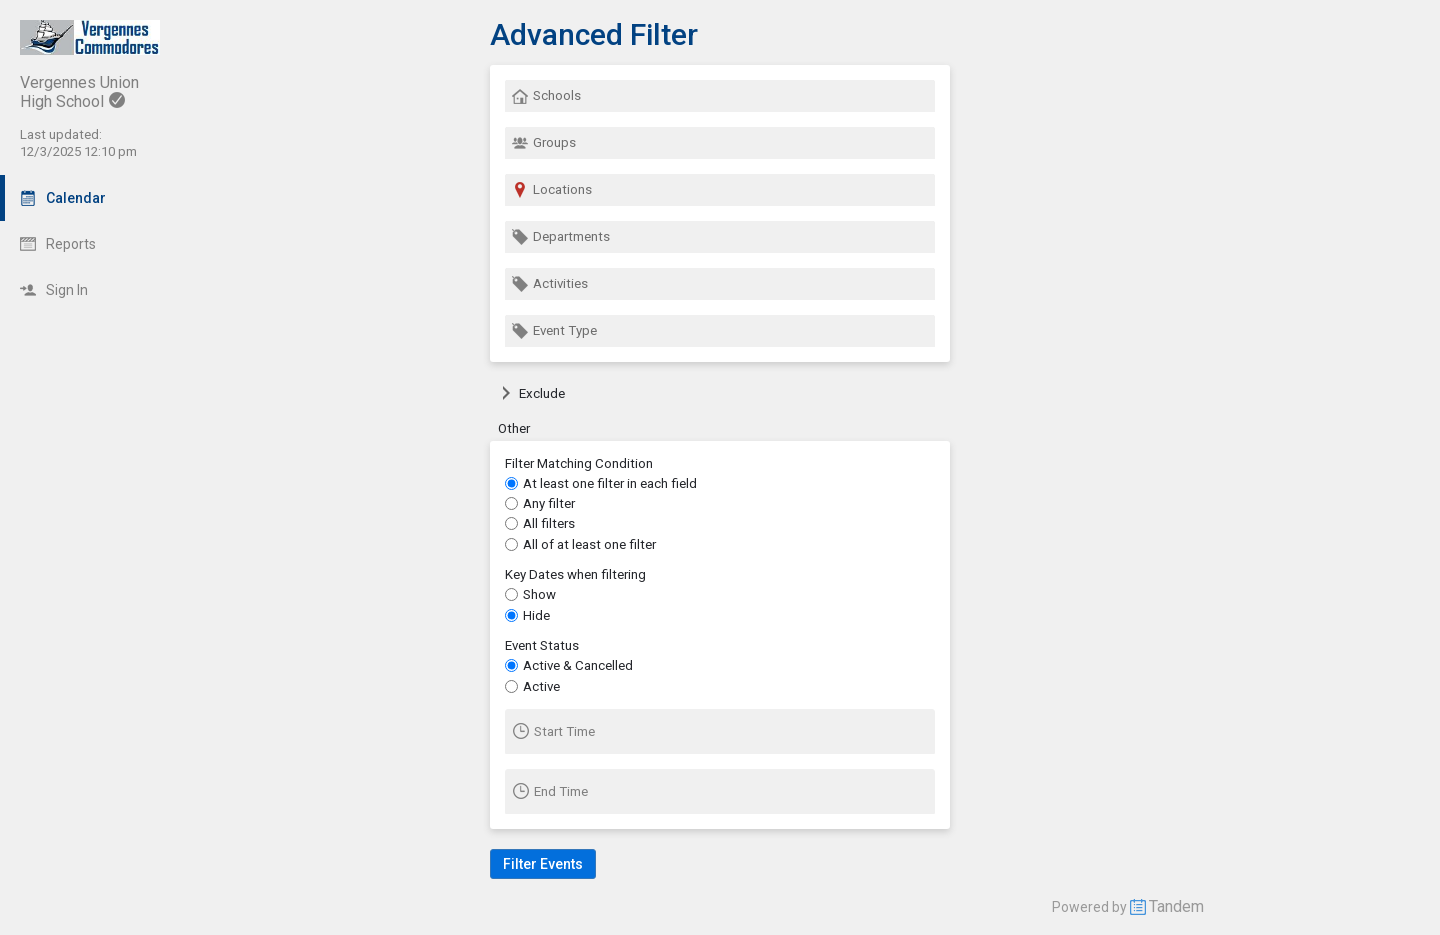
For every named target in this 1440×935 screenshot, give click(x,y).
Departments (561, 237)
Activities (550, 284)
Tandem (1176, 906)
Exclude (531, 393)
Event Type (554, 331)
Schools (546, 96)
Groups (544, 143)
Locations (552, 190)
